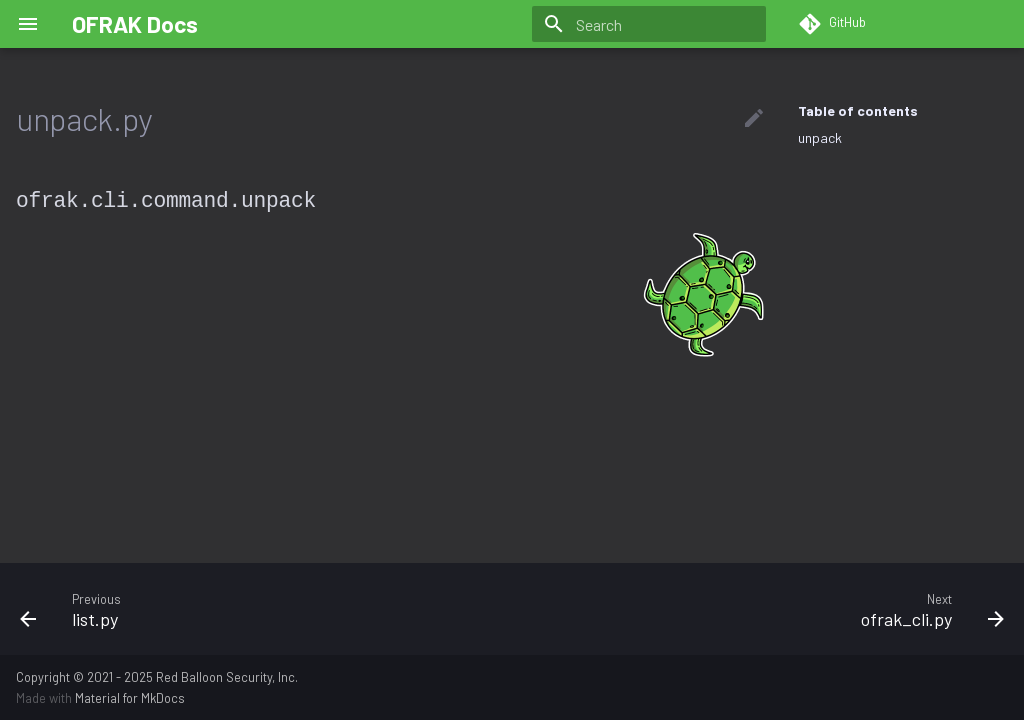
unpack (820, 137)
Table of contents (858, 110)
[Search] (649, 24)
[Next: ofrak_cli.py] (766, 609)
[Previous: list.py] (258, 609)
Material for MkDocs (130, 698)
